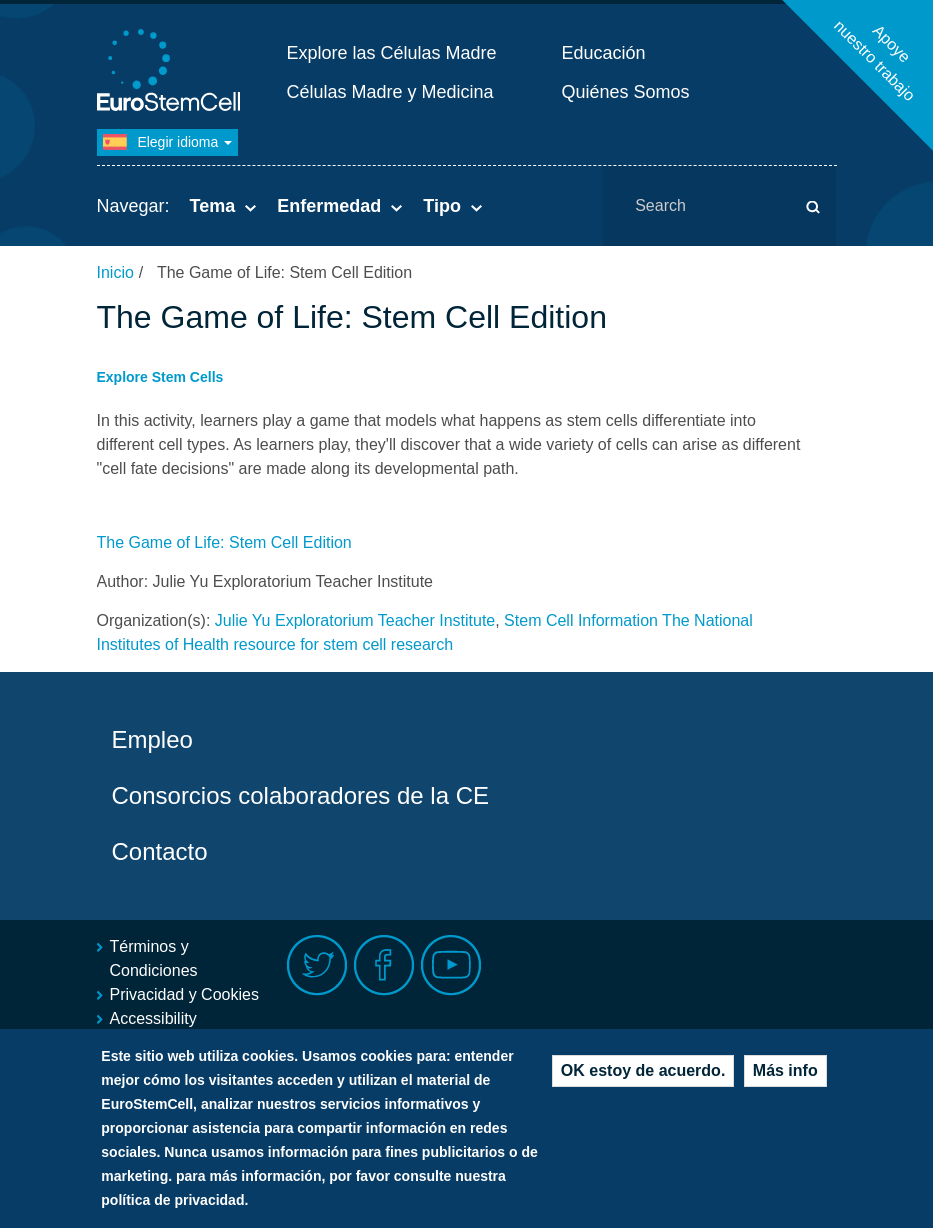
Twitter (317, 965)
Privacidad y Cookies (184, 994)
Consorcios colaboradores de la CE (301, 795)
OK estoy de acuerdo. (643, 1080)
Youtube (451, 965)
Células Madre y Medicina (390, 92)
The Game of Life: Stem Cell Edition (224, 542)
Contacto (160, 851)
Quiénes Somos (626, 92)
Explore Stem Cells (160, 377)
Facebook (384, 965)
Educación (604, 53)
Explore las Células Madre (392, 53)
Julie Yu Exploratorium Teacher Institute (355, 620)
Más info (785, 1080)
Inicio (115, 272)
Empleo (152, 739)
